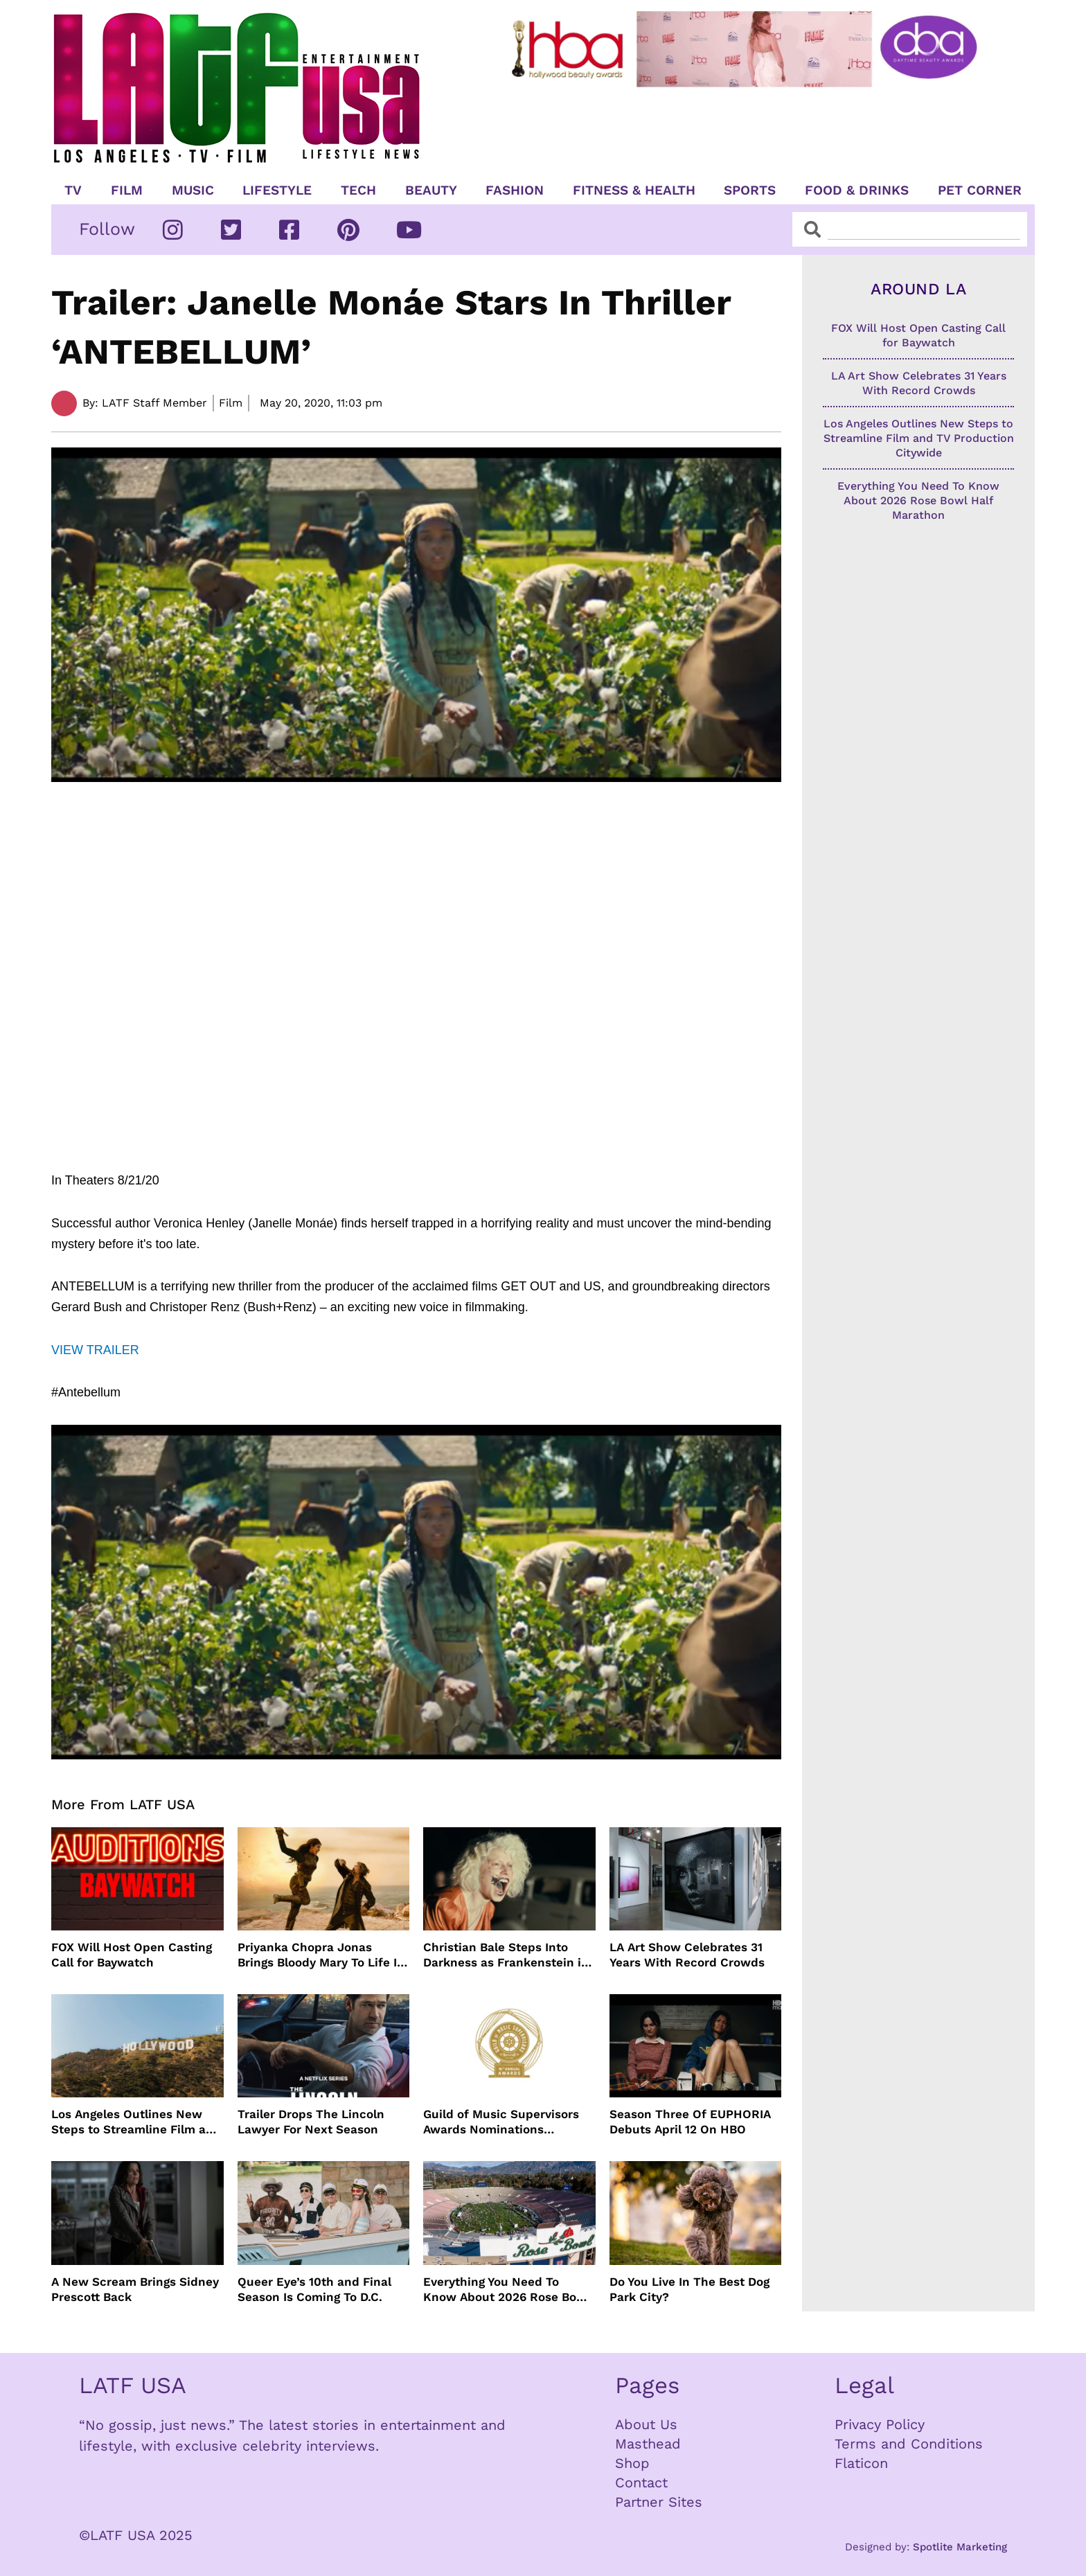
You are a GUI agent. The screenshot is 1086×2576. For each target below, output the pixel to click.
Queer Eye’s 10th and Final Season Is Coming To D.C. (314, 2289)
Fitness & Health (634, 190)
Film (127, 190)
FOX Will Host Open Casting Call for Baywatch (131, 1954)
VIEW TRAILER (95, 1350)
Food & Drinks (857, 190)
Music (193, 190)
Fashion (515, 190)
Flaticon (861, 2463)
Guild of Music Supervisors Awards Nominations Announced (501, 2122)
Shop (632, 2463)
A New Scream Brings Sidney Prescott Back (135, 2289)
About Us (646, 2424)
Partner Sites (658, 2502)
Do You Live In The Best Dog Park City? (689, 2289)
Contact (641, 2482)
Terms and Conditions (909, 2443)
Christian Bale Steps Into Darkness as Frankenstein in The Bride (506, 1955)
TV (73, 190)
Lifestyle (277, 190)
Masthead (648, 2443)
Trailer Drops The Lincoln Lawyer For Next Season (311, 2121)
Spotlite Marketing (960, 2547)
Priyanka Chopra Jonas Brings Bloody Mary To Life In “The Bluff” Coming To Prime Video (321, 1955)
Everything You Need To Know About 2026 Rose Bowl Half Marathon (506, 2289)
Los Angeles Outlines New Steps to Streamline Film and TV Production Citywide (136, 2122)
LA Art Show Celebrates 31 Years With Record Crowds (687, 1954)
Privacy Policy (880, 2424)
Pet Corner (980, 190)
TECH (358, 190)
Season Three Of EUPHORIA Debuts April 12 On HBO (690, 2121)
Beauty (431, 190)
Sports (750, 190)
